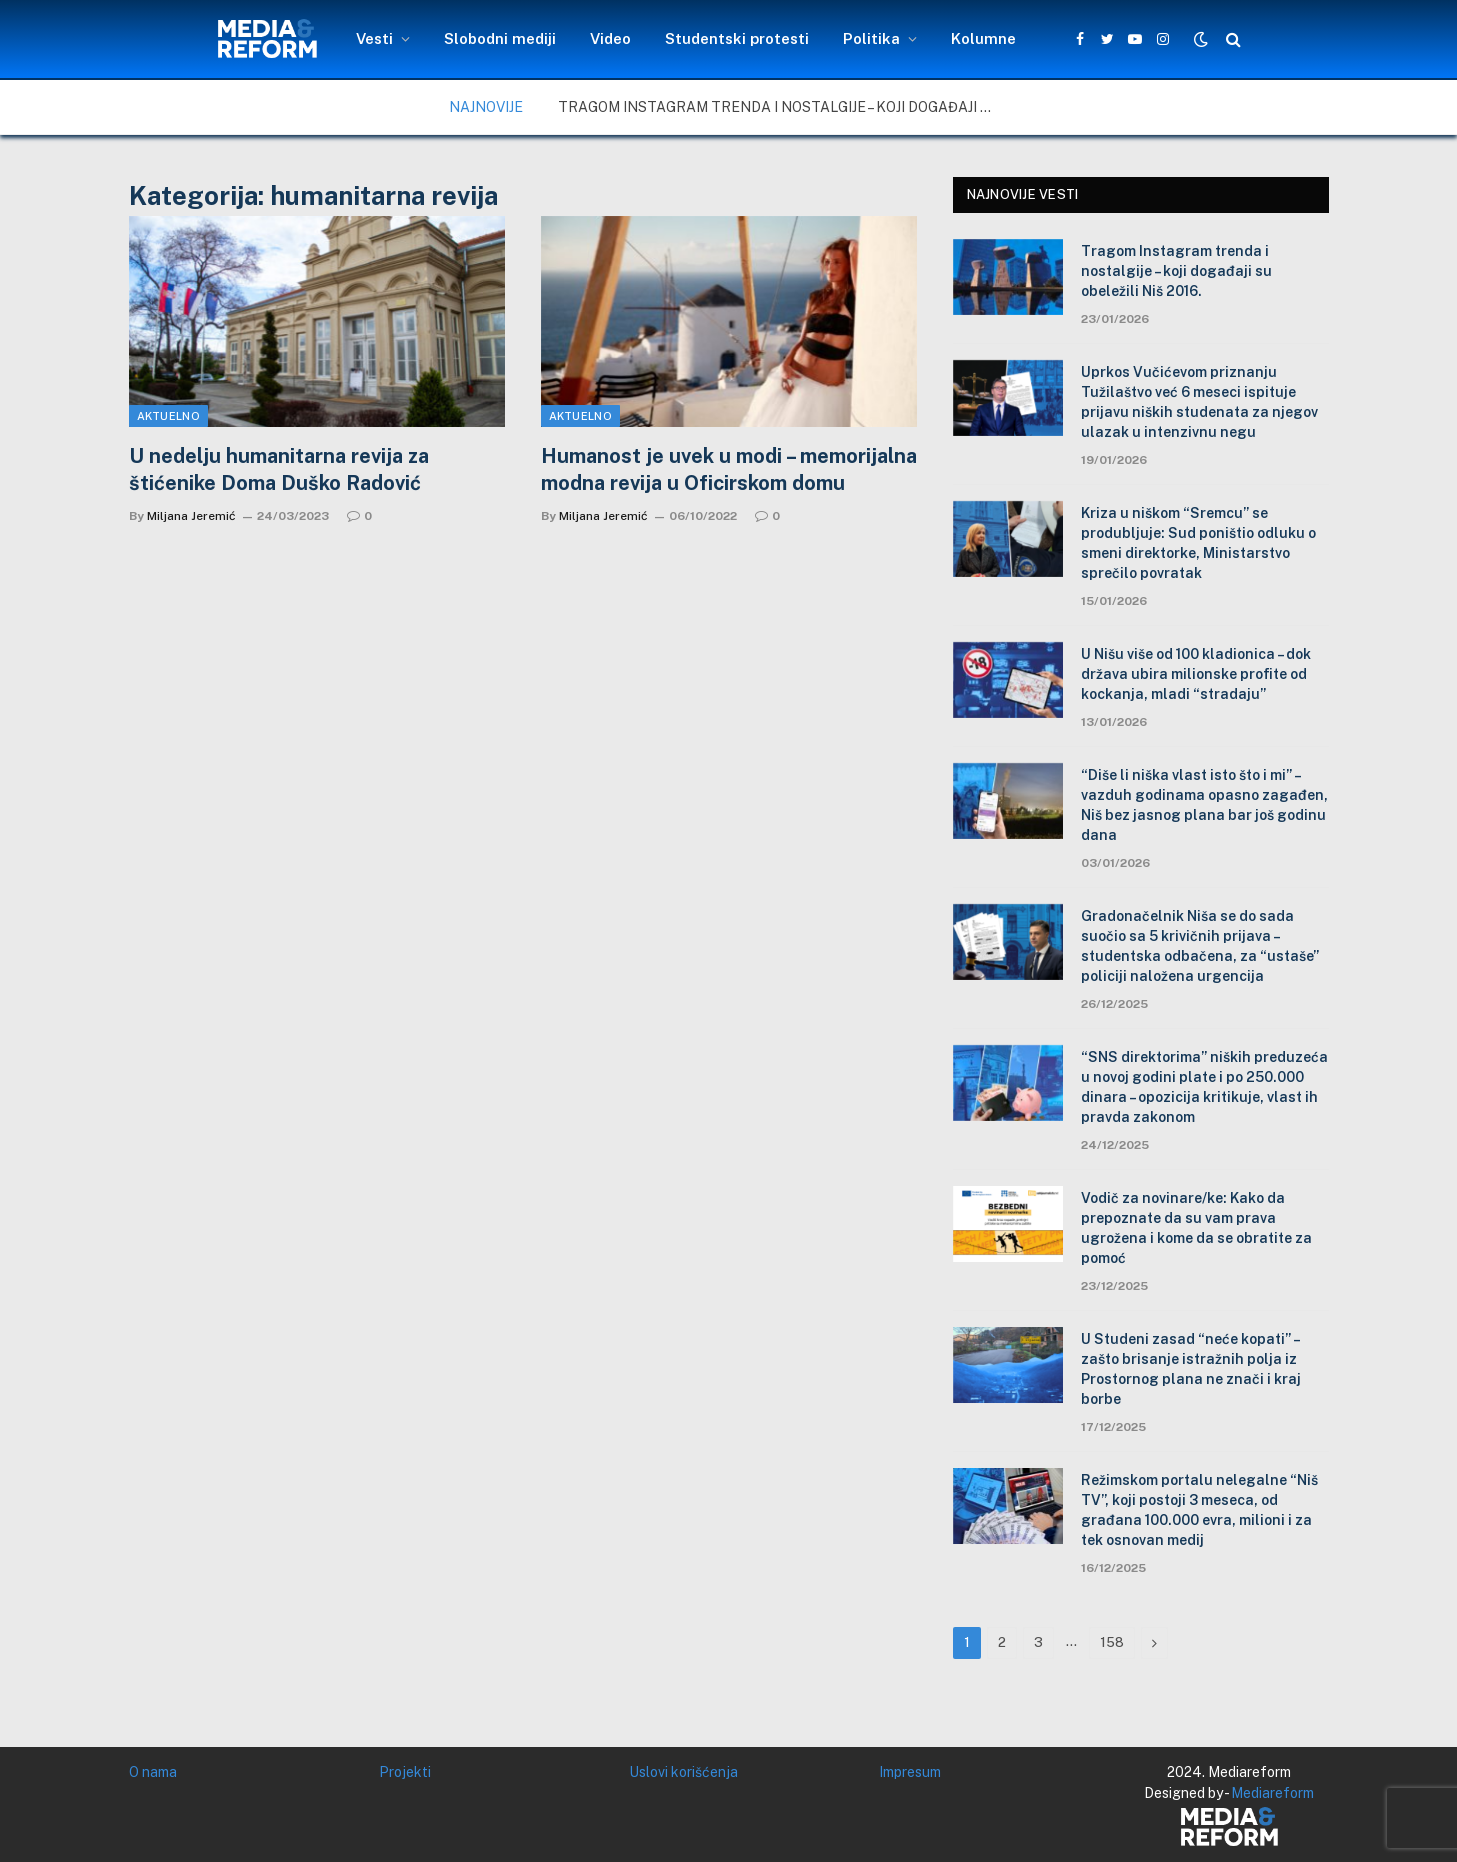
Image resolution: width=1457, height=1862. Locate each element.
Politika (871, 38)
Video (610, 38)
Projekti (405, 1772)
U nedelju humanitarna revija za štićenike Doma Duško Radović (279, 469)
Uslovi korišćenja (683, 1772)
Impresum (910, 1772)
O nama (153, 1772)
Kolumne (983, 38)
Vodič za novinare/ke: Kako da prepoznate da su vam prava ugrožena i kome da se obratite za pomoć (1196, 1228)
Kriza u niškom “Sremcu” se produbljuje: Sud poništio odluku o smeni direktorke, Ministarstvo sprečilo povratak (1198, 543)
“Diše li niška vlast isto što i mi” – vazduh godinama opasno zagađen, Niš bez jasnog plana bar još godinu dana (1204, 805)
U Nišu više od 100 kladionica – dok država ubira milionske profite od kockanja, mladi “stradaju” (1196, 674)
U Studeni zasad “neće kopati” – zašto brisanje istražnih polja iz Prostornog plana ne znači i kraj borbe (1191, 1369)
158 (1112, 1642)
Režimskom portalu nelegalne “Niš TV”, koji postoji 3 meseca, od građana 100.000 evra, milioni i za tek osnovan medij (1199, 1510)
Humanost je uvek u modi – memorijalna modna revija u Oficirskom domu (729, 469)
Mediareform (1272, 1793)
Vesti (374, 38)
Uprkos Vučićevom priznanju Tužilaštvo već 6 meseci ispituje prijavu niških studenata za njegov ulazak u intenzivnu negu (1199, 402)
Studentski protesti (737, 38)
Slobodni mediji (500, 38)
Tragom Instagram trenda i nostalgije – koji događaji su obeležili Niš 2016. (783, 107)
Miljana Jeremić (191, 516)
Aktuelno (169, 416)
